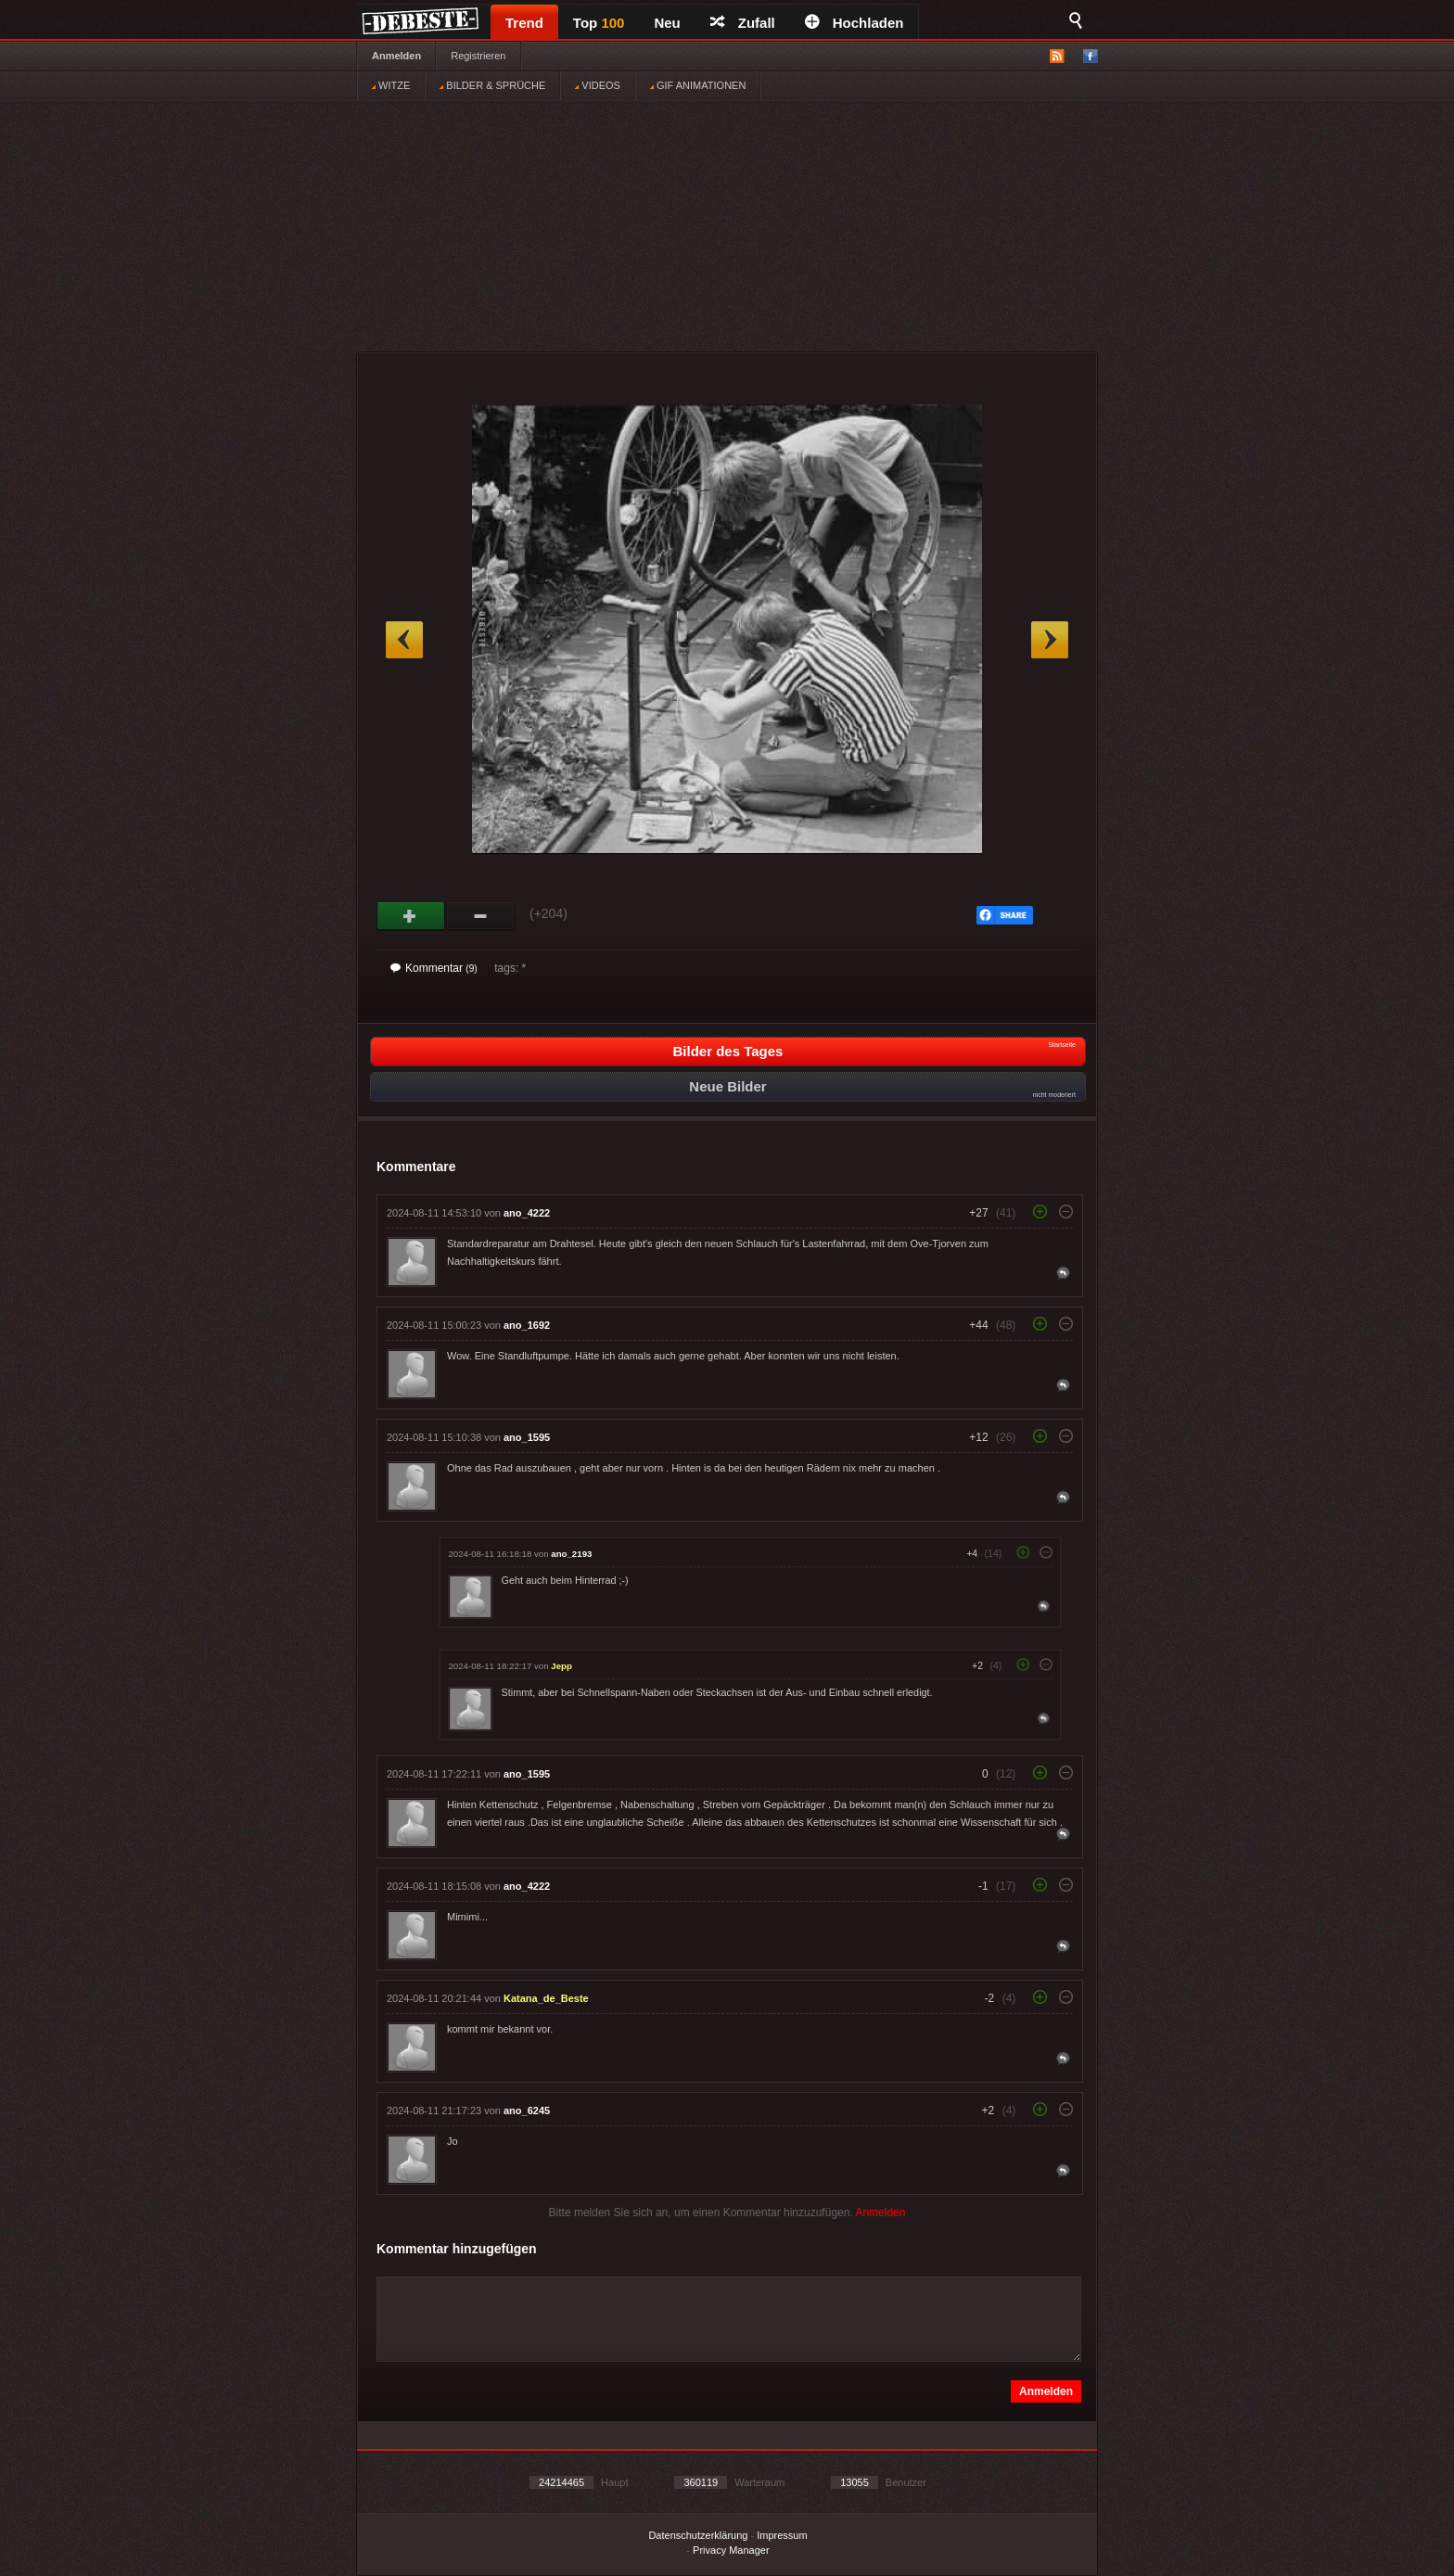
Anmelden (396, 55)
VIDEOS (597, 85)
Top (599, 23)
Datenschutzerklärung (697, 2535)
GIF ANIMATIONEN (698, 85)
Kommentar (434, 968)
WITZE (391, 85)
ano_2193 (571, 1554)
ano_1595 (527, 1437)
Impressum (782, 2535)
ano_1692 (527, 1325)
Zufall (742, 23)
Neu (667, 23)
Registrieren (478, 55)
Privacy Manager (731, 2550)
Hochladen (854, 23)
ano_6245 (527, 2110)
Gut (411, 916)
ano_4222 (527, 1212)
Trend (524, 23)
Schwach (481, 916)
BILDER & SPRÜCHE (492, 85)
